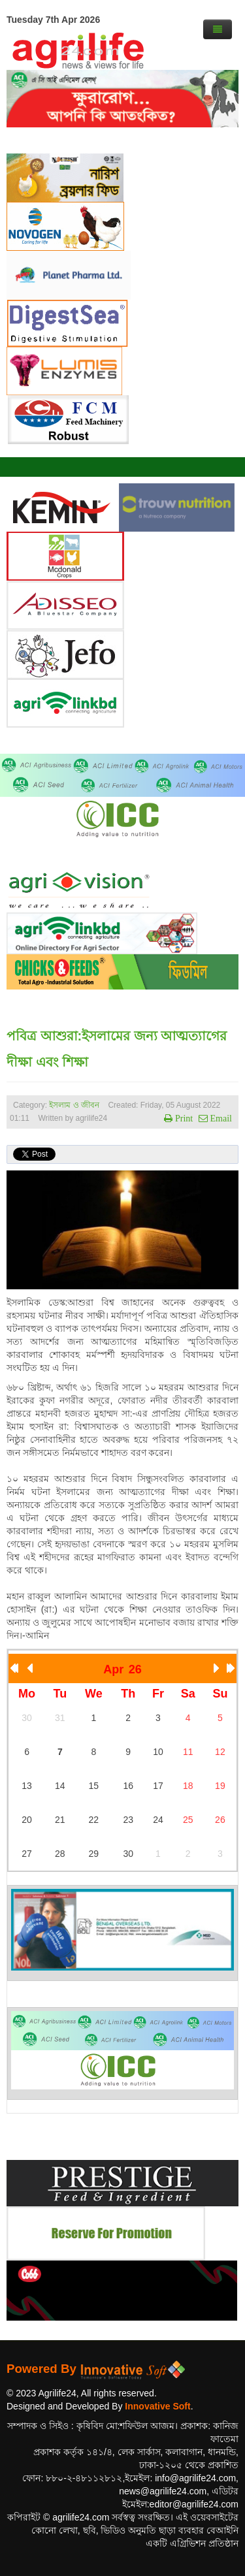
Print (182, 1118)
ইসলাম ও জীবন (74, 1105)
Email (220, 1118)
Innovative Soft (157, 2406)
